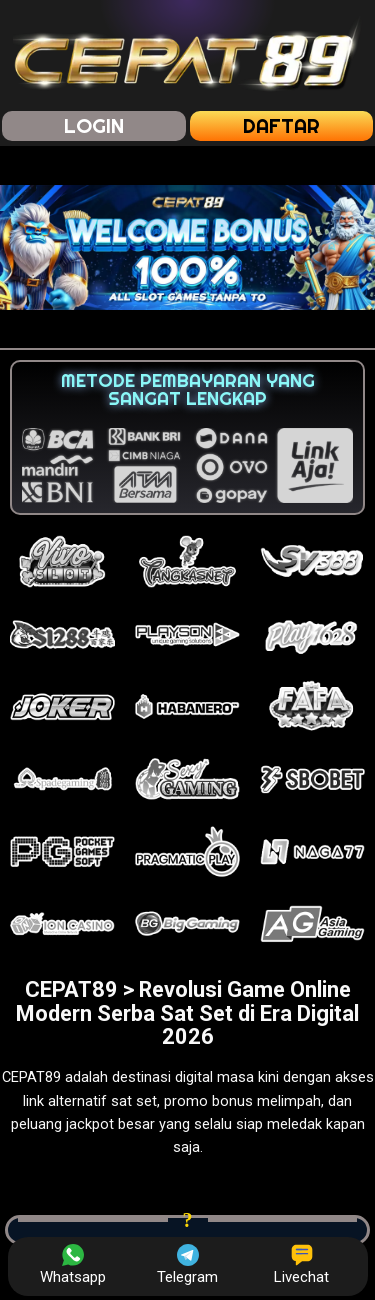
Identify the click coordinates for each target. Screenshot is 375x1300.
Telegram (187, 1265)
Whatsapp (73, 1265)
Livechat (301, 1265)
